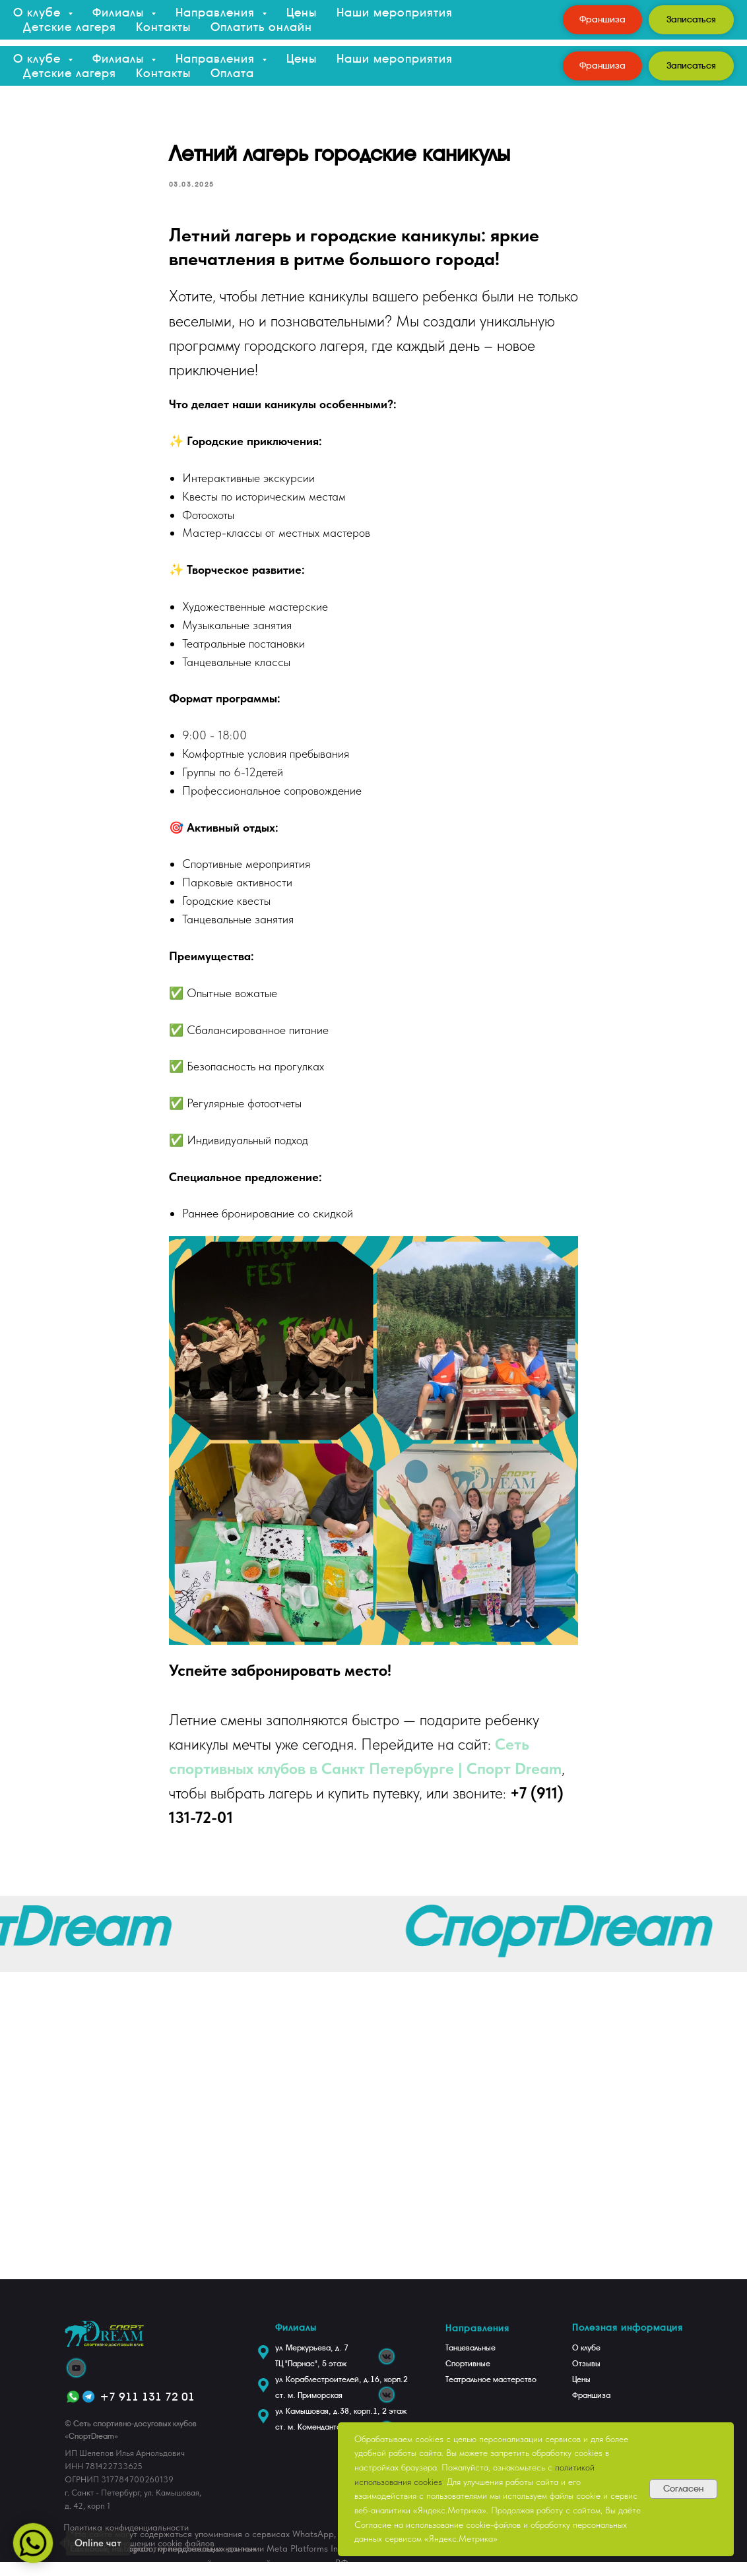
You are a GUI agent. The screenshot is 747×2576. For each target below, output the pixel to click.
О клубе (586, 2361)
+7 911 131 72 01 (147, 2410)
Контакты (163, 73)
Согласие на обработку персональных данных (163, 2562)
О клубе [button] (39, 58)
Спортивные (467, 2377)
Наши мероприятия (395, 58)
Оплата (232, 73)
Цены (301, 58)
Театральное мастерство (490, 2393)
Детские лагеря (69, 73)
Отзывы (586, 2377)
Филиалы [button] (120, 58)
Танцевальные (470, 2361)
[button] (691, 66)
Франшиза (591, 2409)
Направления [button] (217, 58)
